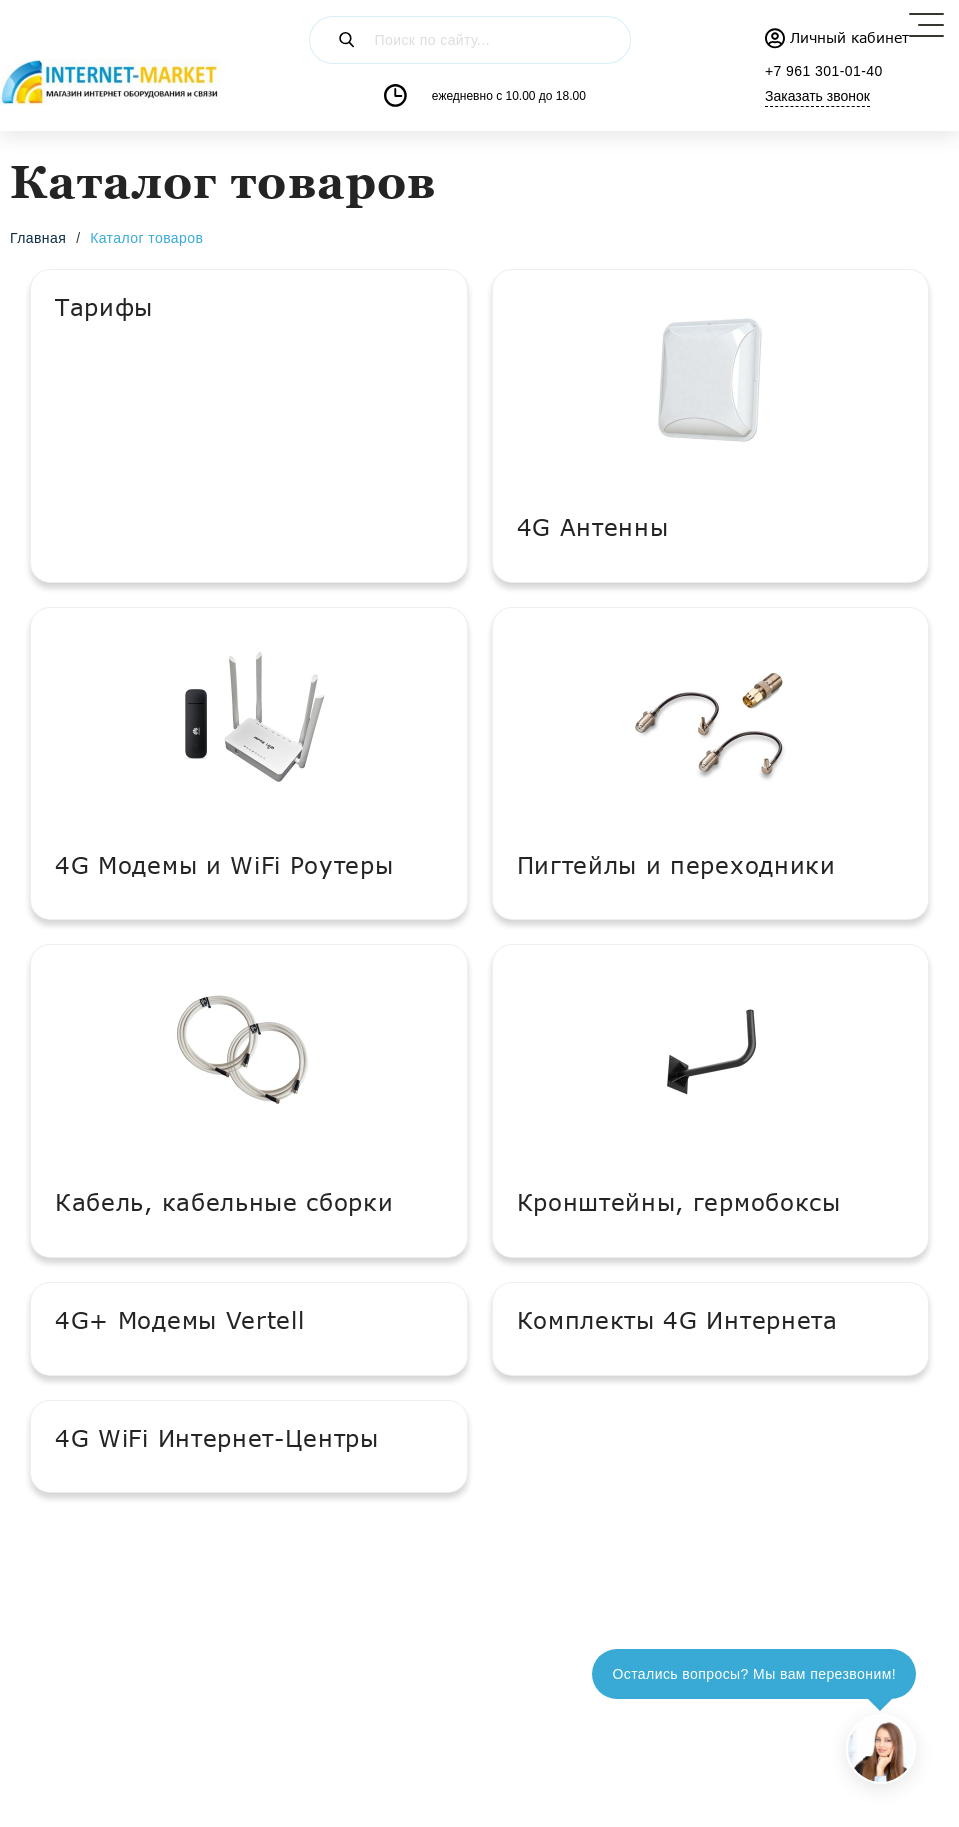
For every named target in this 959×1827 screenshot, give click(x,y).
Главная (38, 238)
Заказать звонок (817, 96)
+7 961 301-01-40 (824, 71)
